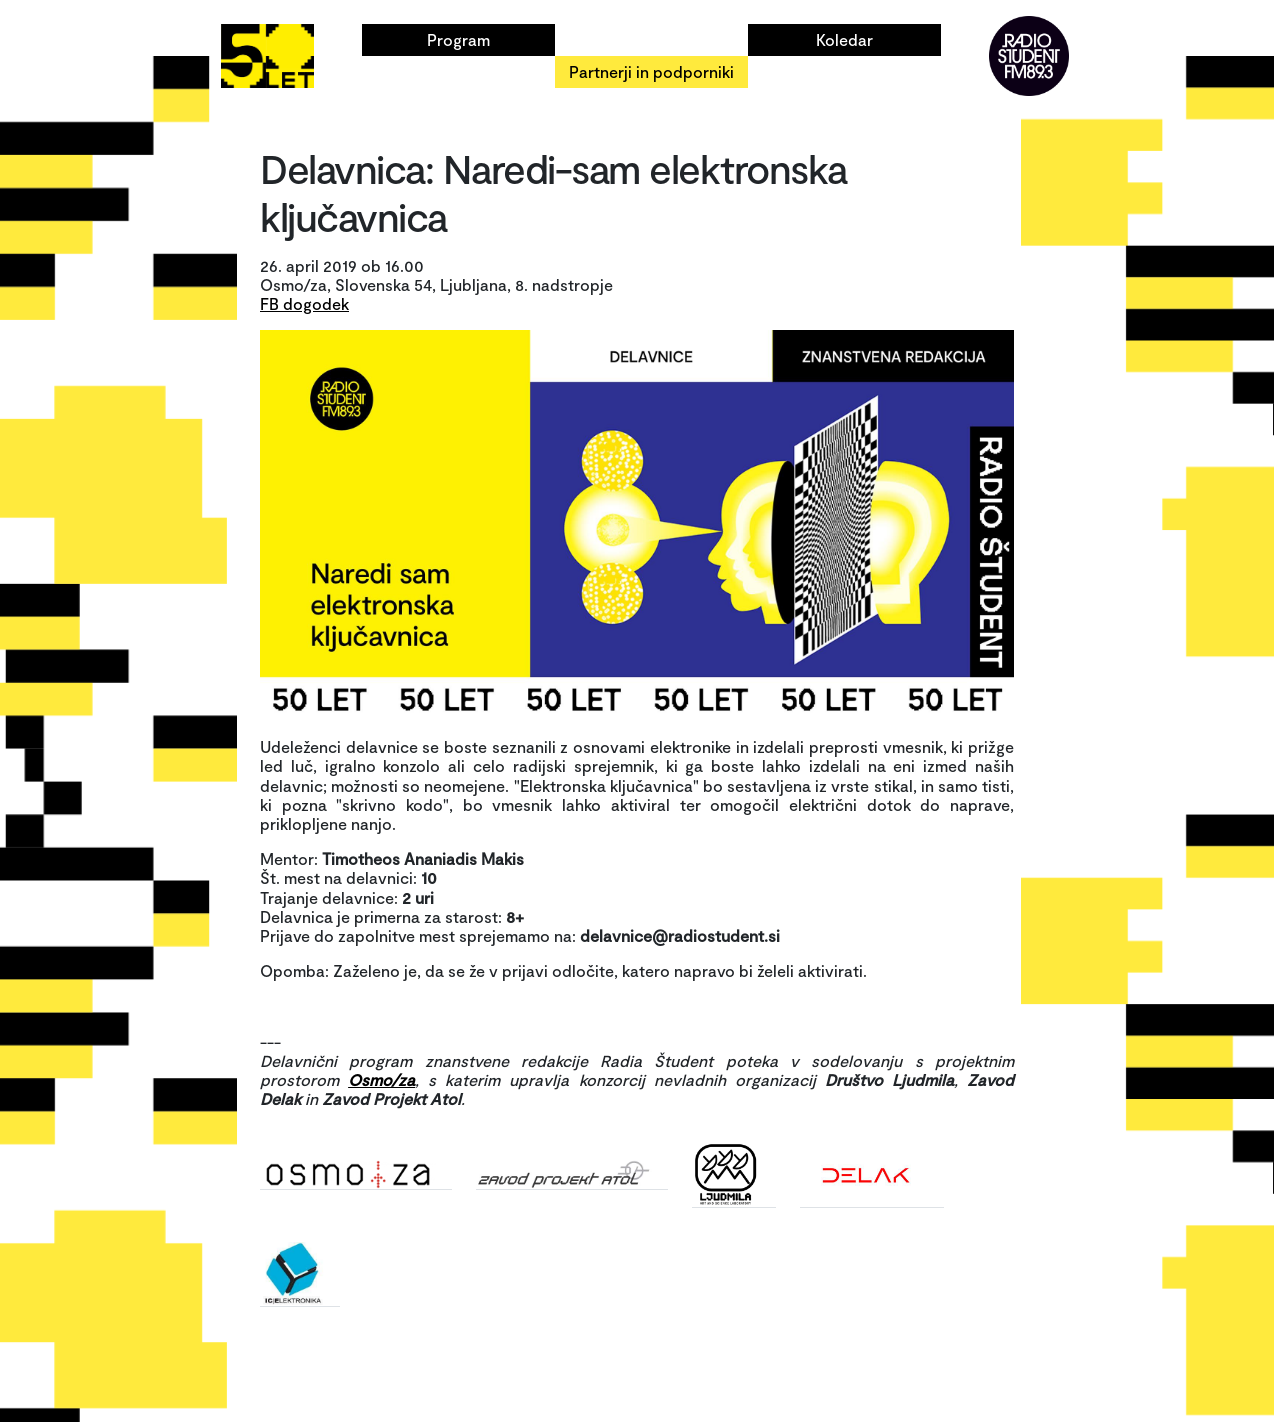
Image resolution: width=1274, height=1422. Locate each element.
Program (458, 39)
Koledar (844, 39)
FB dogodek (304, 303)
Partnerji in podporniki (651, 71)
